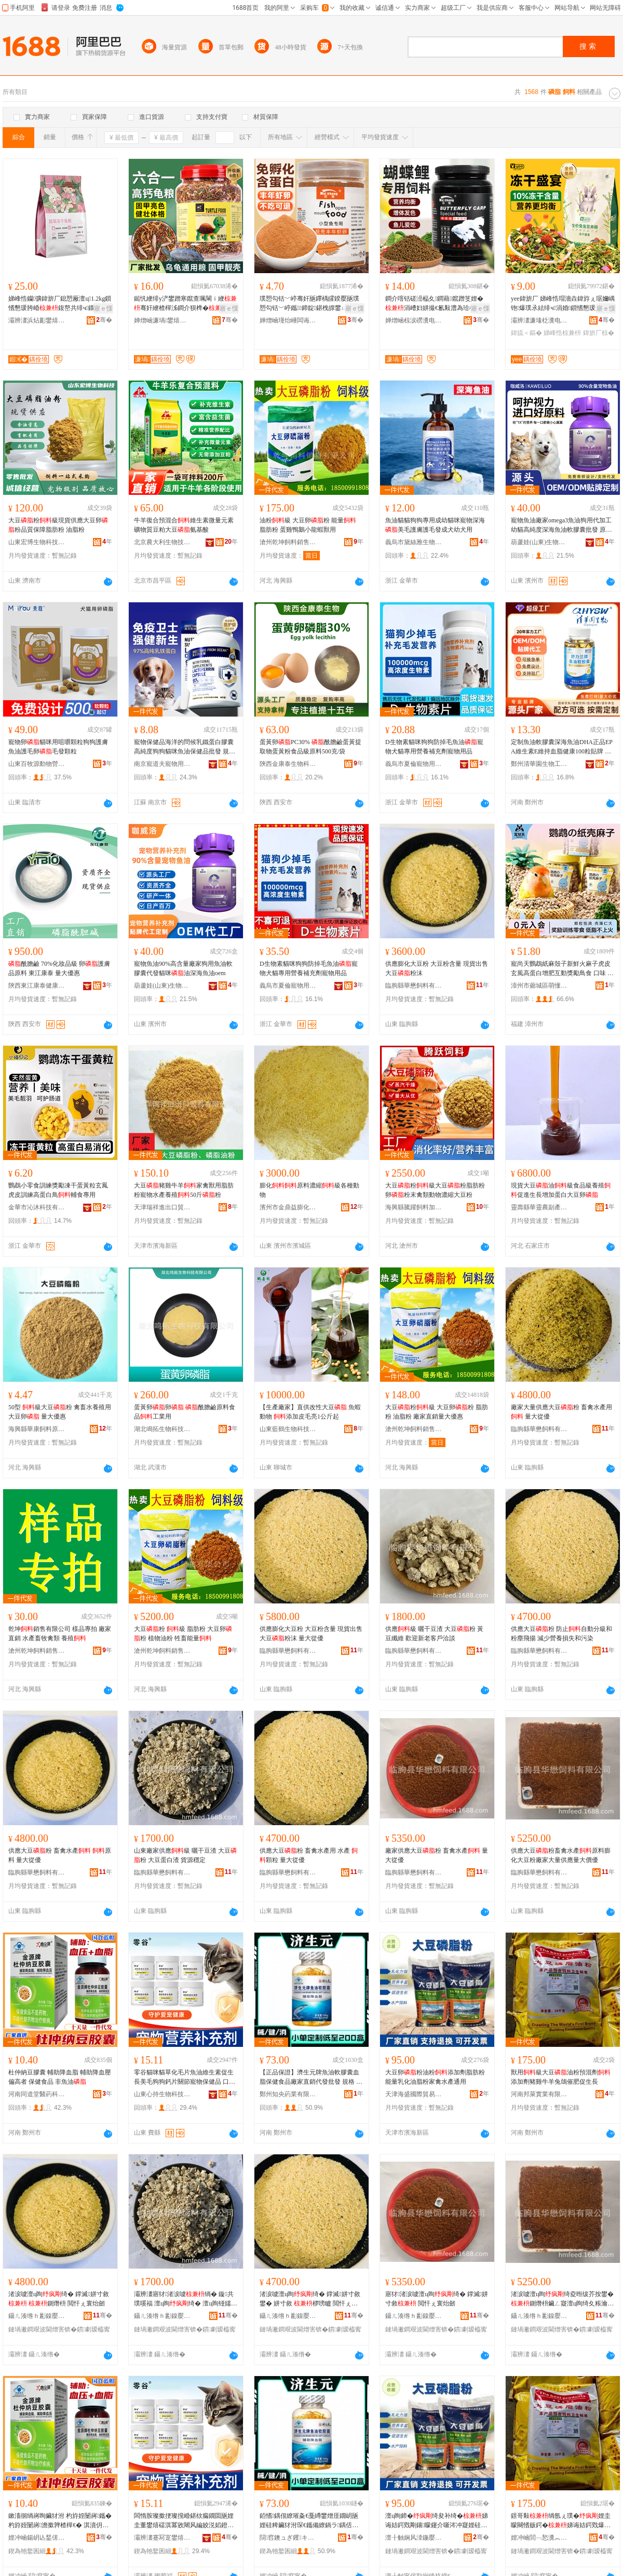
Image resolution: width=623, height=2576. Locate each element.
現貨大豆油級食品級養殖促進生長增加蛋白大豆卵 (561, 1190)
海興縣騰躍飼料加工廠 (413, 1207)
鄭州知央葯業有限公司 (288, 2094)
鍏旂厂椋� (598, 332)
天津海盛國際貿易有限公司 (413, 2094)
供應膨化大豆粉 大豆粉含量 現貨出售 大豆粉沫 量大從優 (311, 1633)
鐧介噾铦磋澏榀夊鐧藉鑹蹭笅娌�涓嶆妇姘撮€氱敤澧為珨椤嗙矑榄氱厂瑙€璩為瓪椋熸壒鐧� (436, 304)
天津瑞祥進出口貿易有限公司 (162, 1207)
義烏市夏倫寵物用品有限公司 (413, 763)
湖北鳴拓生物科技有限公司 (162, 1429)
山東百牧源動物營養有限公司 (36, 763)
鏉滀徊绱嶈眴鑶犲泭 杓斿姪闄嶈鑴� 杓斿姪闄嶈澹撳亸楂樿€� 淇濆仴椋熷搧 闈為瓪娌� (60, 2521)
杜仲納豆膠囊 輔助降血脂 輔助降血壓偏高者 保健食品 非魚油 (59, 2077)
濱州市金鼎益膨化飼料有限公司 (288, 1207)
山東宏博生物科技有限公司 (36, 542)
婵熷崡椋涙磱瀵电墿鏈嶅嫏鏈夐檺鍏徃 (413, 320)
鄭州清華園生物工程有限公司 (539, 763)
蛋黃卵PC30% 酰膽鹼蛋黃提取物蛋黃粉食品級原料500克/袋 (310, 746)
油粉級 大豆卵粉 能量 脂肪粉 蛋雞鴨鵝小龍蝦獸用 (308, 525)
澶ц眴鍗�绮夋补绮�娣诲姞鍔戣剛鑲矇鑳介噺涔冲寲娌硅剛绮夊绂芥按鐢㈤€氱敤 (436, 2521)
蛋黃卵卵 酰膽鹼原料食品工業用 (184, 1412)
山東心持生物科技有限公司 (162, 2094)
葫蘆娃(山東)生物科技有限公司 (539, 542)
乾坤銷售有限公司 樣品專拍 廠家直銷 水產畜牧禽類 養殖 (59, 1633)
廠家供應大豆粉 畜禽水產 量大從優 (436, 1855)
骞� (104, 319)
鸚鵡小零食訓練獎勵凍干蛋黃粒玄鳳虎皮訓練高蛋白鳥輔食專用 (58, 1190)
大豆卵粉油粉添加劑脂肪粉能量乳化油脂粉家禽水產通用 (435, 2077)
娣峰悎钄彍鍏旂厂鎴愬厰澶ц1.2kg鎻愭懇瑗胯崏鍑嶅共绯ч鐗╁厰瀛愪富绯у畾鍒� (59, 304)
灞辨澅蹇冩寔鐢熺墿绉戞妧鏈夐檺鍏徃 (162, 2537)
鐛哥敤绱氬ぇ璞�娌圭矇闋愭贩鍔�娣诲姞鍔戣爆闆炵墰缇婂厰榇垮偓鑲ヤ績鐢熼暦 (561, 2521)
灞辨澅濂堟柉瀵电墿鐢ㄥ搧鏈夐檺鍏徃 (539, 320)
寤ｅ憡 (103, 308)
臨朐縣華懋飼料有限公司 (413, 985)
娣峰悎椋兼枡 (562, 332)
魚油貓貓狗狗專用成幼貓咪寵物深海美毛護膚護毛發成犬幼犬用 (435, 525)
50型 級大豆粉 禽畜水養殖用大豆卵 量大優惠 (59, 1412)
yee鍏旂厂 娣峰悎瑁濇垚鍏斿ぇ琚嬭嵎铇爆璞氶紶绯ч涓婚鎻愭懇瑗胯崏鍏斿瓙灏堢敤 (563, 304)
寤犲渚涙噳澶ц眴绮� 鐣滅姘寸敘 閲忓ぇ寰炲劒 (436, 2298)
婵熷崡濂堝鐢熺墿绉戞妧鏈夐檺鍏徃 (162, 320)
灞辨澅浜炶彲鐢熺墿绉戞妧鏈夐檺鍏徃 (36, 320)
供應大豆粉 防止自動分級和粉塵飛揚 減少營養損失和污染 (561, 1633)
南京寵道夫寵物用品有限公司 (162, 763)
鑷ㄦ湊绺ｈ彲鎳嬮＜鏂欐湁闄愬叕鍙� (36, 2315)
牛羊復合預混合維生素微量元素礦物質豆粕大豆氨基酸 (184, 525)
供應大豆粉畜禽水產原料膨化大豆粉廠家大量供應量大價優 (561, 1855)
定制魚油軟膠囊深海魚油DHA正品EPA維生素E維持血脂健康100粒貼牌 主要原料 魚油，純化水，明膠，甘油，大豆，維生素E (562, 747)
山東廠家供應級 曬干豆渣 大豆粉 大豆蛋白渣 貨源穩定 (185, 1855)
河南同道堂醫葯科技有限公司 (36, 2094)
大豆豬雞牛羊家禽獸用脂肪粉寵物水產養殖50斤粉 (184, 1190)
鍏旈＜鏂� (526, 332)
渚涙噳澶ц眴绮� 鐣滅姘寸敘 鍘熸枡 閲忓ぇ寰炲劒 (58, 2298)
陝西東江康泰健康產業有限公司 (36, 985)
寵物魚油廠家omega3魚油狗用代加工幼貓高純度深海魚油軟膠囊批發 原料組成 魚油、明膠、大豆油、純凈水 (561, 525)
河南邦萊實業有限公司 (539, 2094)
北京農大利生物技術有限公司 (162, 542)
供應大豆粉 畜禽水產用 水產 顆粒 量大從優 (309, 1855)
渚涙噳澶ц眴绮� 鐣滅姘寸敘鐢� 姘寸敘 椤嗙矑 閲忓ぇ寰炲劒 (310, 2299)
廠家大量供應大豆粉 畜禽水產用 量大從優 (561, 1412)
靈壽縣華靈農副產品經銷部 (539, 1207)
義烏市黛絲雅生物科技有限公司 (413, 542)
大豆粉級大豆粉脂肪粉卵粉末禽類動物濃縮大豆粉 (435, 1190)
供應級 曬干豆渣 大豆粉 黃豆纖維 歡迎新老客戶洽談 (434, 1633)
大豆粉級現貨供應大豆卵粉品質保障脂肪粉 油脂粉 (58, 525)
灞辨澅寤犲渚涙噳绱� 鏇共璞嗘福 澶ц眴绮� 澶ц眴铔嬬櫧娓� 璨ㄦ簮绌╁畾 (185, 2299)
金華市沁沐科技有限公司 (36, 1207)
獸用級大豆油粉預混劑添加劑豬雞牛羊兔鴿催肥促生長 (561, 2077)
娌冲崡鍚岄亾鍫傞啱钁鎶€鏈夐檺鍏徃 (36, 2537)
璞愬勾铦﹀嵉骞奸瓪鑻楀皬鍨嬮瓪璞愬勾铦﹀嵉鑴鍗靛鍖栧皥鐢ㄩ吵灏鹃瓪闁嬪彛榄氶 (310, 304)
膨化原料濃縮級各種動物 (309, 1190)
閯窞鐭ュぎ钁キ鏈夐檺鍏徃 (288, 2537)
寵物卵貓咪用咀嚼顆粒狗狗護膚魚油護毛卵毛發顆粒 (58, 746)
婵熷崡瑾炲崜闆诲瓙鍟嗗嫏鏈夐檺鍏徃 (288, 320)
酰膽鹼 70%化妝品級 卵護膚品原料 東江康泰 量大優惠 (59, 968)
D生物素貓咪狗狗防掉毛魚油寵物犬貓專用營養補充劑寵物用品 (434, 746)
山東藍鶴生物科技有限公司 (288, 1429)
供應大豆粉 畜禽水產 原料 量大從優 (59, 1855)
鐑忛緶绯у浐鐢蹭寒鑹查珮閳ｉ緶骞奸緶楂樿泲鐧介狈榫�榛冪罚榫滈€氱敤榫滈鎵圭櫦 (185, 304)
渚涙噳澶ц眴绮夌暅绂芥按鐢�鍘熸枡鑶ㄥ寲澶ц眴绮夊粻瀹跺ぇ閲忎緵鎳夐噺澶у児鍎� (562, 2299)
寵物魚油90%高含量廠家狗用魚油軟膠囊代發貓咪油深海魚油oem (183, 968)
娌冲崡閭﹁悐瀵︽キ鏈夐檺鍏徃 (539, 2537)
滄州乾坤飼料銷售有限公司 (288, 542)
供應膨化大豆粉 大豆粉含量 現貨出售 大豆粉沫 (436, 968)
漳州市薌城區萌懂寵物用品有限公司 (539, 985)
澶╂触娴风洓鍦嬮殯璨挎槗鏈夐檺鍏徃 (413, 2537)
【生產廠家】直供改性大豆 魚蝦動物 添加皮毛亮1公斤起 (310, 1412)
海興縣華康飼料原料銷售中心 (36, 1429)
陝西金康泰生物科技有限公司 (288, 763)
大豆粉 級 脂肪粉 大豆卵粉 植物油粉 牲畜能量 (183, 1633)
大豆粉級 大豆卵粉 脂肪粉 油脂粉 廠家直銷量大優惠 (436, 1412)
